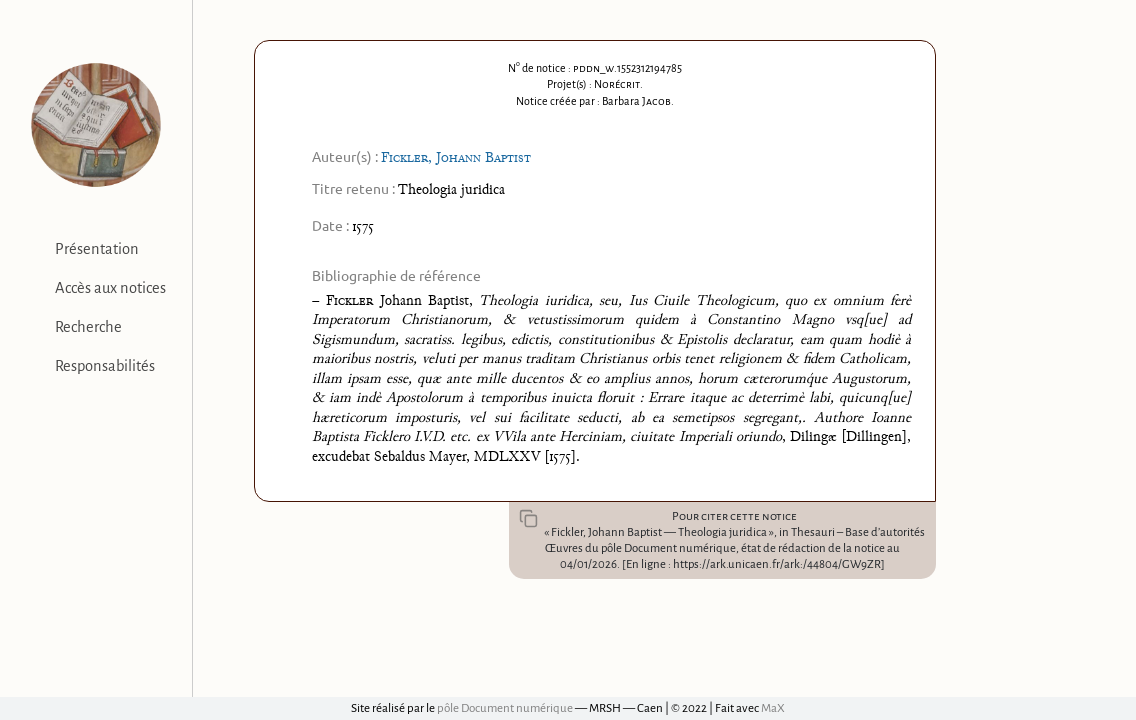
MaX (773, 708)
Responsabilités (105, 366)
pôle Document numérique (505, 708)
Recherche (88, 327)
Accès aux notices (110, 288)
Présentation (97, 249)
